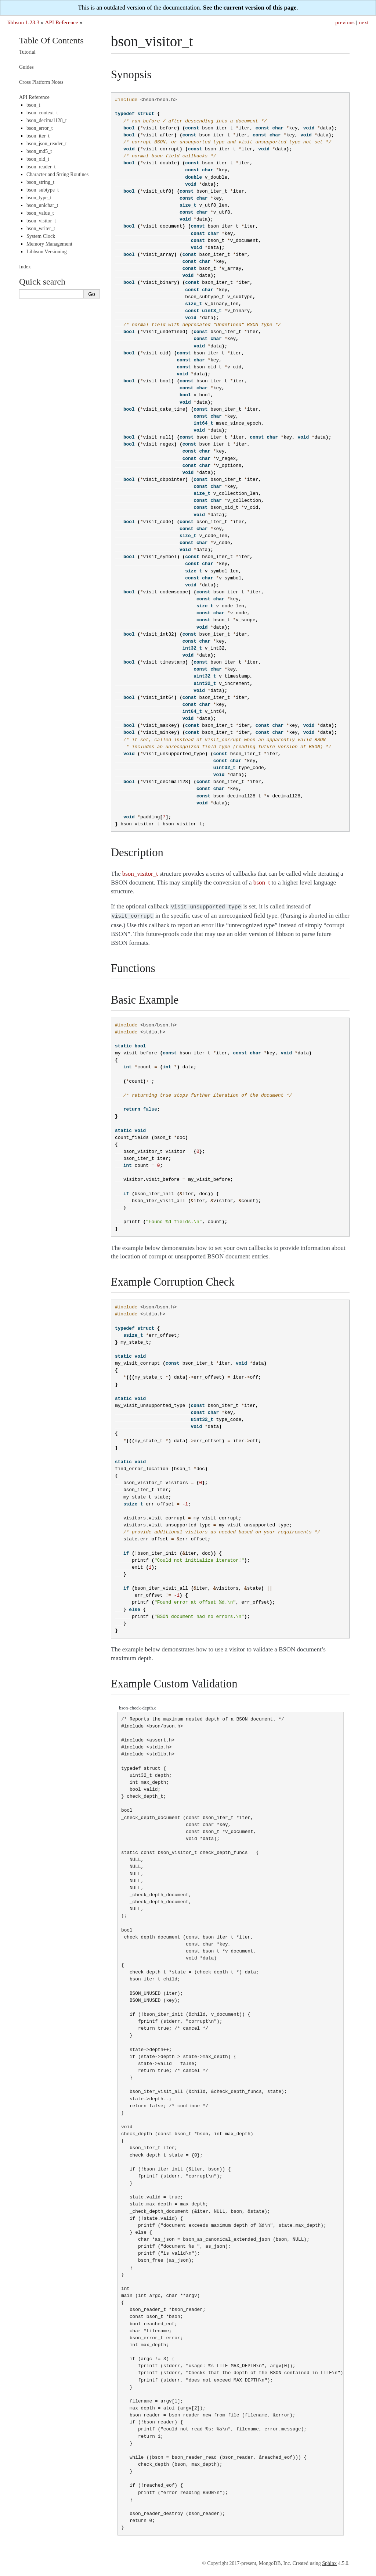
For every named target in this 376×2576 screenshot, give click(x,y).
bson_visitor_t (41, 221)
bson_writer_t (40, 228)
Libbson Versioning (46, 251)
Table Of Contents (51, 40)
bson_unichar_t (42, 205)
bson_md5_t (39, 151)
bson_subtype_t (42, 190)
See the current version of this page (250, 7)
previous (345, 22)
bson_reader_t (40, 166)
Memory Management (49, 244)
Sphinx (329, 2562)
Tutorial (27, 52)
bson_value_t (40, 213)
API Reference (61, 22)
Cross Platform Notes (41, 82)
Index (25, 266)
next (364, 22)
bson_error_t (39, 128)
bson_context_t (42, 112)
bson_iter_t (38, 136)
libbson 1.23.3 (23, 22)
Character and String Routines (57, 174)
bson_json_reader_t (46, 143)
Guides (26, 67)
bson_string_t (40, 182)
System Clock (40, 236)
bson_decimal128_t (46, 120)
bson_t (33, 105)
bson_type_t (38, 197)
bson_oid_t (37, 159)
